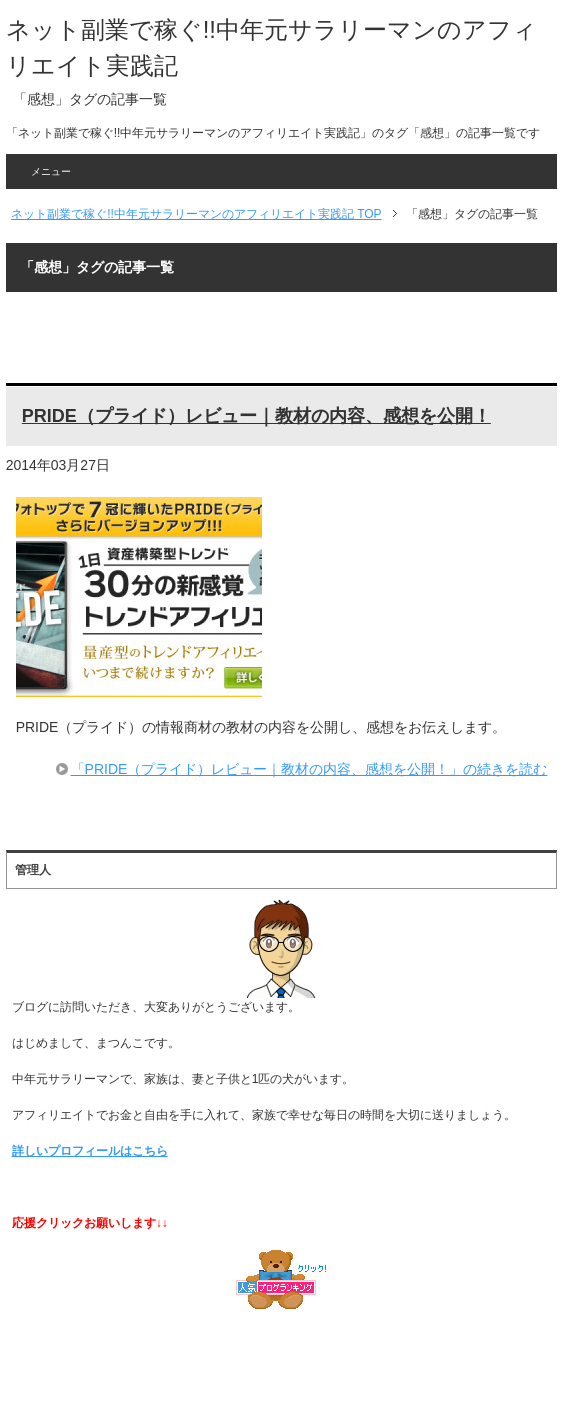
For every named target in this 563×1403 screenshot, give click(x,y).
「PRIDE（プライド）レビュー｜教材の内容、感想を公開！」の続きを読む (309, 769)
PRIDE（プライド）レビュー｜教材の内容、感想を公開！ (256, 416)
